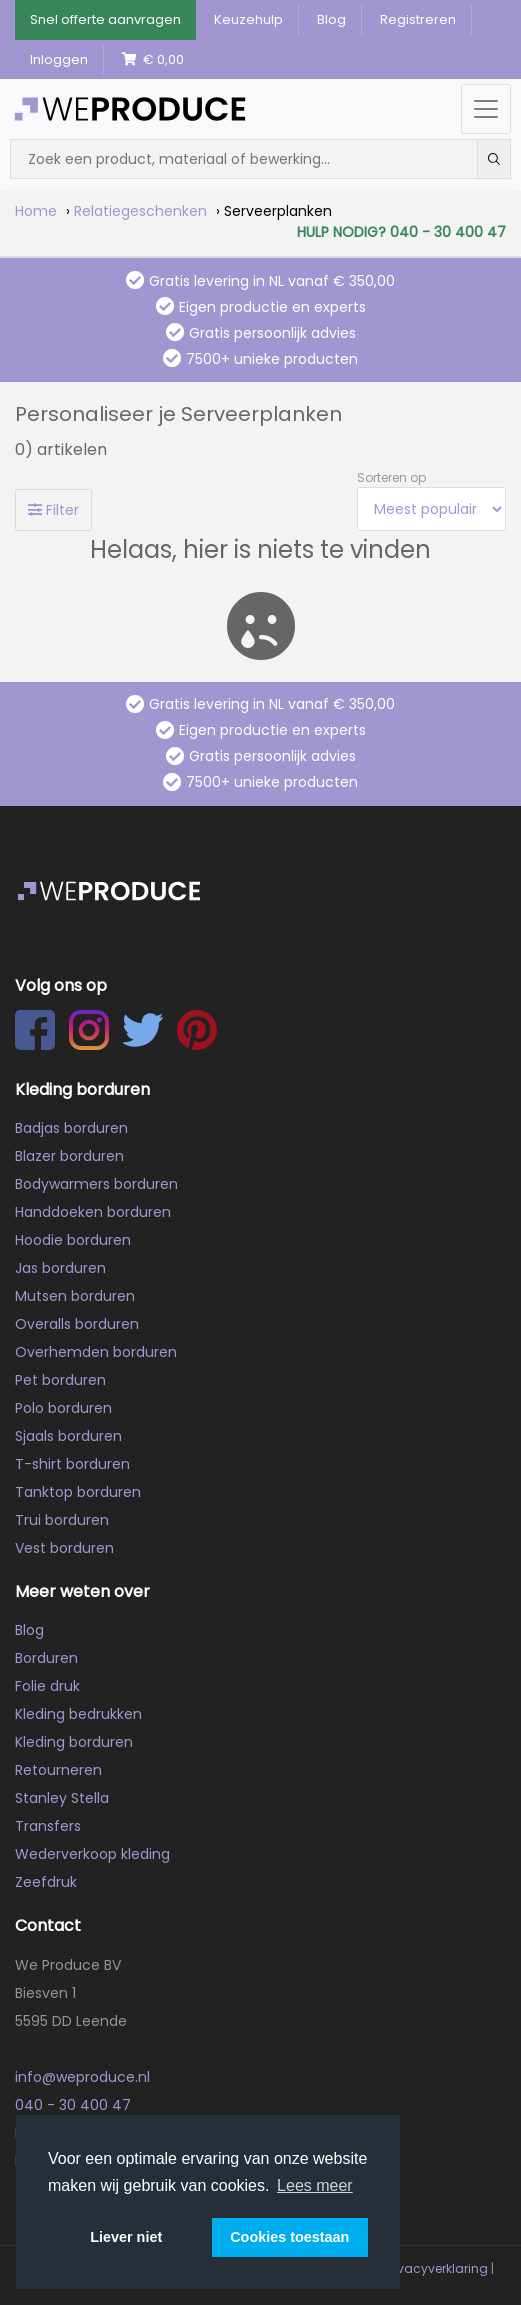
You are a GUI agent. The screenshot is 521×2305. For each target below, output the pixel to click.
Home (36, 211)
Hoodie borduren (73, 1240)
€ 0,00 (153, 59)
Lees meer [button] (315, 2185)
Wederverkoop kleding (92, 1854)
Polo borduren (63, 1408)
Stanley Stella (62, 1798)
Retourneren (58, 1770)
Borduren (46, 1658)
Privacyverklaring (436, 2268)
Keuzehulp (248, 19)
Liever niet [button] (126, 2237)
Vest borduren (64, 1548)
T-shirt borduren (72, 1464)
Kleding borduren (74, 1742)
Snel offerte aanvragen (105, 19)
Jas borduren (60, 1268)
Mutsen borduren (75, 1296)
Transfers (48, 1826)
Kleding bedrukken (78, 1714)
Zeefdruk (46, 1882)
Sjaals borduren (68, 1436)
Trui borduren (62, 1520)
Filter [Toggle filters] (53, 510)
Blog (331, 19)
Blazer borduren (69, 1156)
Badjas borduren (71, 1128)
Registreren (418, 19)
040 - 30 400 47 (73, 2105)
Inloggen (59, 59)
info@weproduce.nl (82, 2077)
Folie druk (47, 1686)
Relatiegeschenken (140, 211)
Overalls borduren (77, 1324)
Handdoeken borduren (93, 1212)
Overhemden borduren (96, 1352)
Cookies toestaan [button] (289, 2237)
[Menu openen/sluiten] (486, 109)
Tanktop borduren (78, 1492)
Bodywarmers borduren (96, 1184)
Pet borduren (60, 1380)
